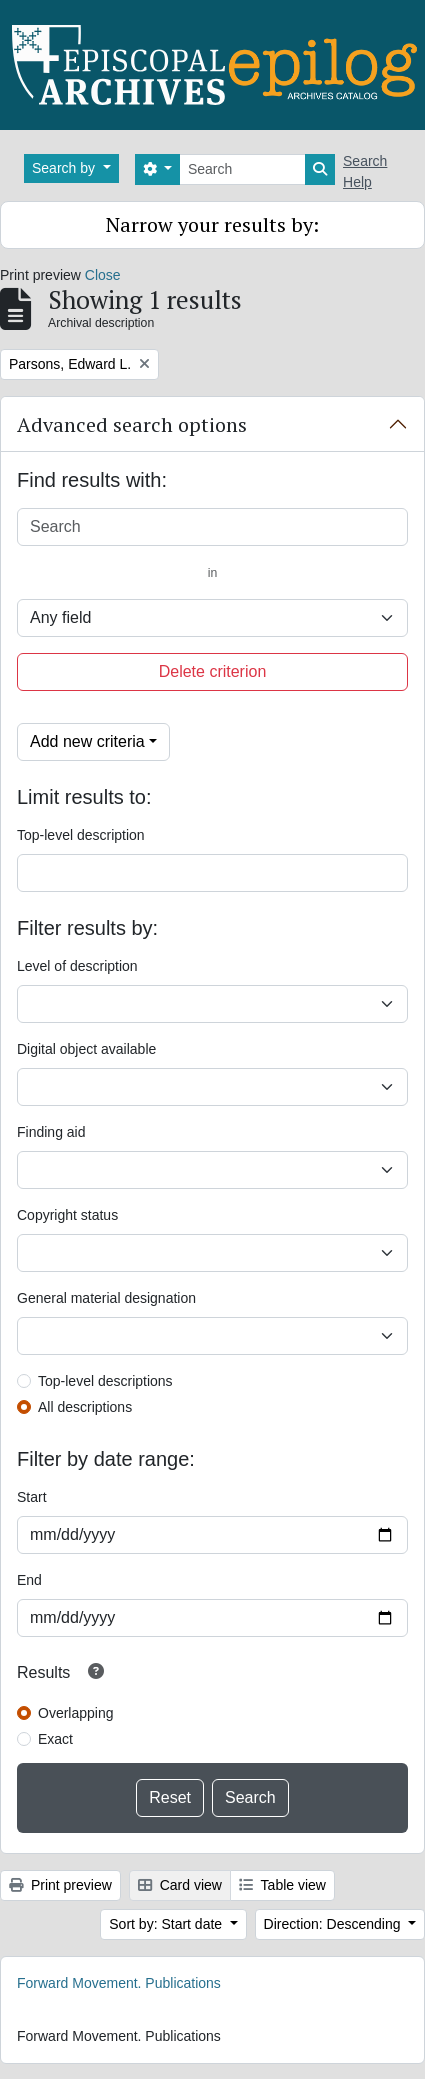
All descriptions (85, 1407)
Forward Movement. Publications (119, 1983)
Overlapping (76, 1713)
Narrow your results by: (212, 224)
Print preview (60, 1885)
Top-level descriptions (105, 1381)
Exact (55, 1739)
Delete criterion (213, 671)
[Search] (242, 169)
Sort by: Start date (167, 1924)
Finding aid (51, 1132)
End (29, 1580)
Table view (282, 1885)
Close (103, 275)
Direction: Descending (334, 1924)
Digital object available (86, 1049)
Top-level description (81, 835)
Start (32, 1497)
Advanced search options (132, 424)
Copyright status (67, 1215)
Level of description (77, 966)
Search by (65, 168)
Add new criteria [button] (87, 741)
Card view (180, 1885)
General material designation (106, 1298)
